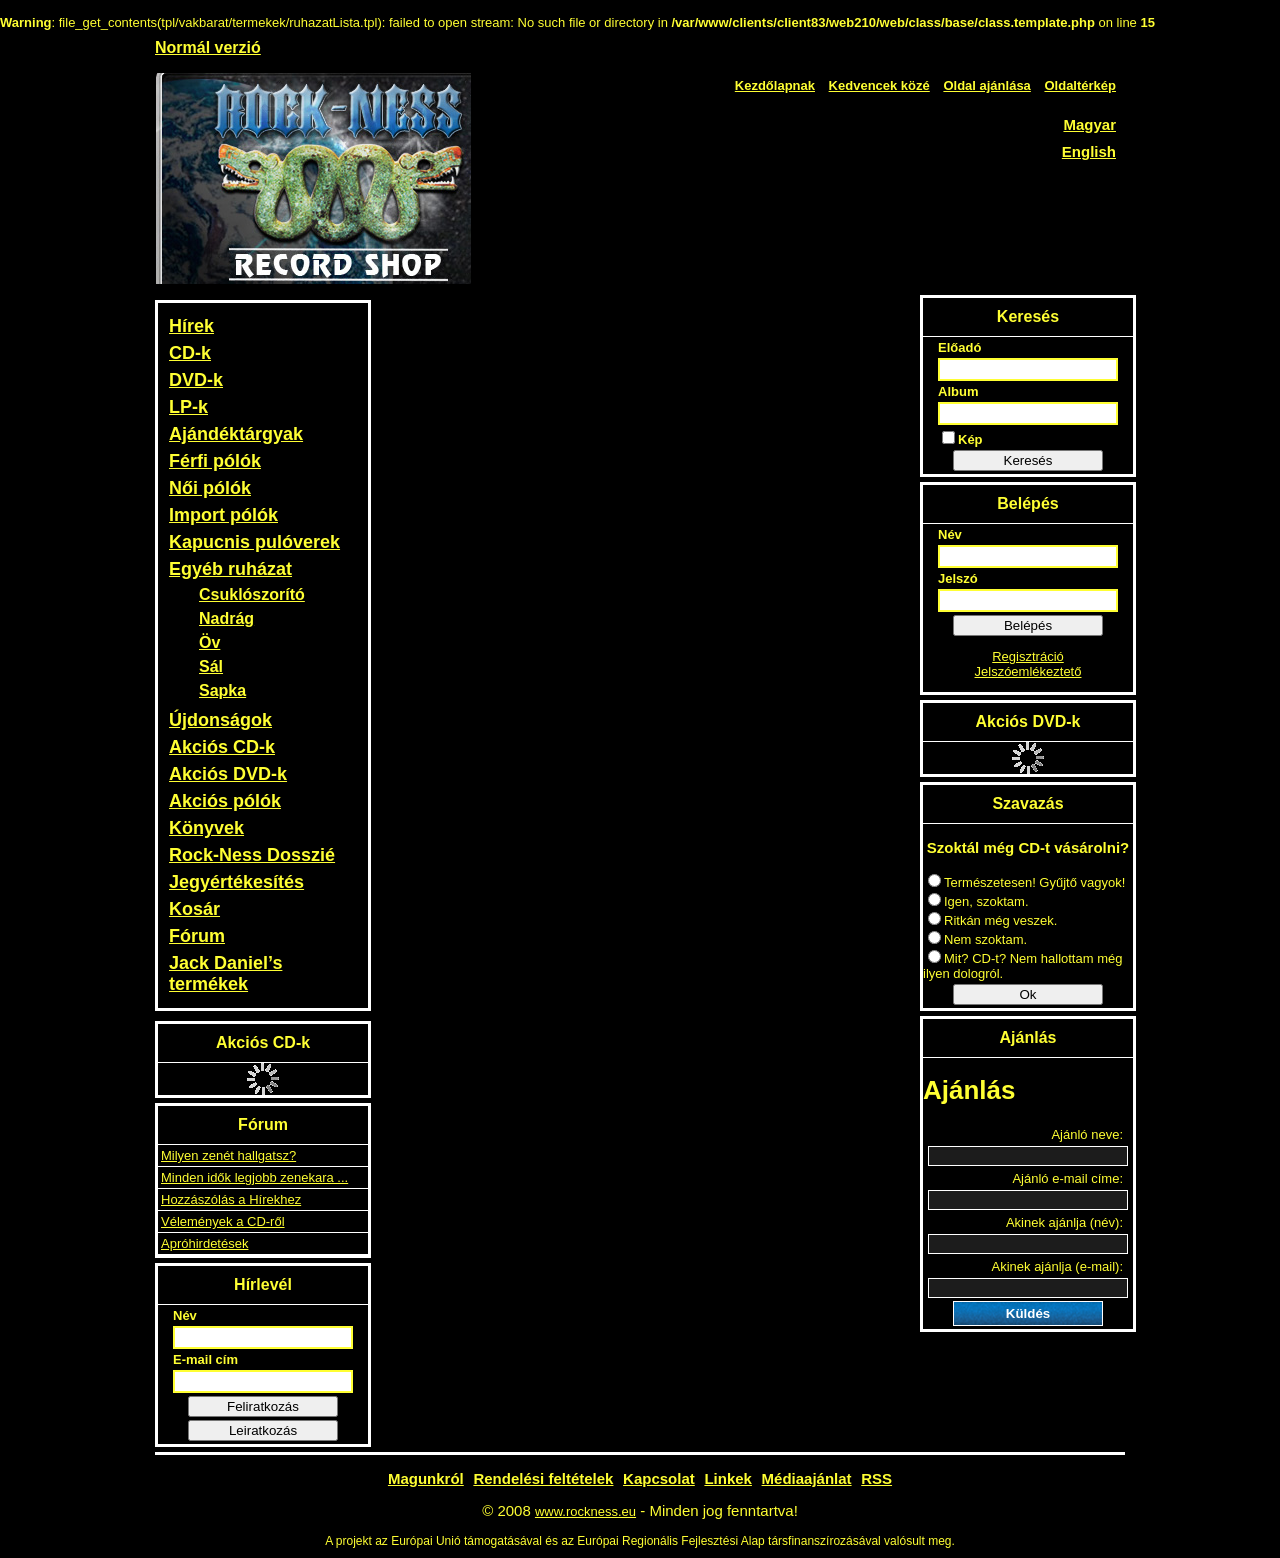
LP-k (188, 407)
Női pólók (210, 488)
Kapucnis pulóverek (254, 542)
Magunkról (426, 1478)
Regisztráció (1028, 656)
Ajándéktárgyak (236, 434)
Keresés (1028, 460)
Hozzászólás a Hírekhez (231, 1199)
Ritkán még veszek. (992, 920)
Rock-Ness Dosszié (252, 855)
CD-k (190, 353)
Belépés (1028, 625)
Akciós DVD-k (228, 774)
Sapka (222, 690)
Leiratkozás (263, 1430)
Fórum (197, 936)
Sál (211, 666)
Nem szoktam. (977, 939)
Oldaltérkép (1080, 85)
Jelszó (958, 578)
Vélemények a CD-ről (223, 1221)
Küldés (1028, 1313)
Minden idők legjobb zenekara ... (254, 1177)
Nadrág (226, 618)
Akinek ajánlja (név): (1064, 1222)
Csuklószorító (252, 594)
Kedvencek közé (879, 85)
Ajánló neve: (1087, 1134)
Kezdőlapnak (775, 85)
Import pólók (223, 515)
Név (185, 1315)
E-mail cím (205, 1359)
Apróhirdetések (204, 1243)
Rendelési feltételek (543, 1478)
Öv (209, 642)
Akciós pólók (225, 801)
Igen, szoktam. (978, 901)
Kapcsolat (659, 1478)
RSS (876, 1478)
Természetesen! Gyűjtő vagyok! (1026, 882)
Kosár (194, 909)
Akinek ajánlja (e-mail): (1058, 1266)
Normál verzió (208, 47)
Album (958, 391)
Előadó (959, 347)
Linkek (728, 1478)
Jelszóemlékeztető (1028, 671)
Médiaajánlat (807, 1478)
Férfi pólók (215, 461)
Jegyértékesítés (236, 882)
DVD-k (196, 380)
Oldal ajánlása (986, 85)
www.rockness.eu (585, 1511)
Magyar (1089, 124)
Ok (1027, 994)
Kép (962, 439)
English (1089, 151)
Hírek (191, 326)
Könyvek (206, 828)
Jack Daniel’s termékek (225, 973)
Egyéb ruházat (230, 569)
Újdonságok (220, 720)
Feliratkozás (263, 1406)
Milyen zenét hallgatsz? (228, 1155)
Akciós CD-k (222, 747)
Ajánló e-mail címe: (1067, 1178)
